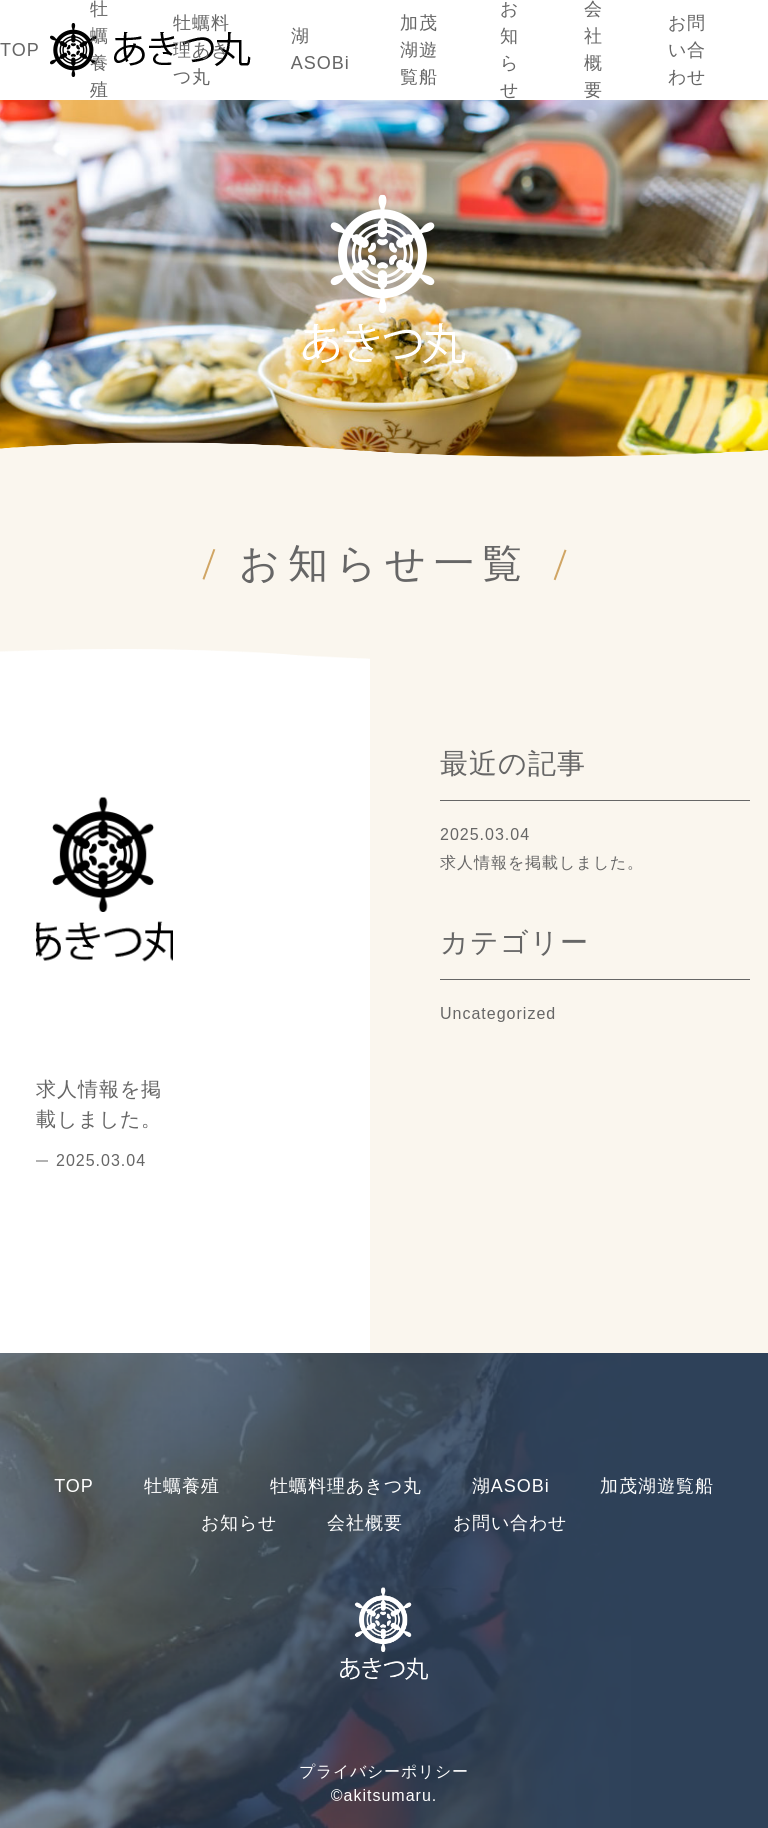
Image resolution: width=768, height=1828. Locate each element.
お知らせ (239, 1523)
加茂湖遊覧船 (419, 50)
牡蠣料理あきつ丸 (201, 50)
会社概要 (365, 1523)
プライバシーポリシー (384, 1771)
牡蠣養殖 (182, 1486)
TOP (20, 50)
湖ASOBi (511, 1486)
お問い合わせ (687, 50)
